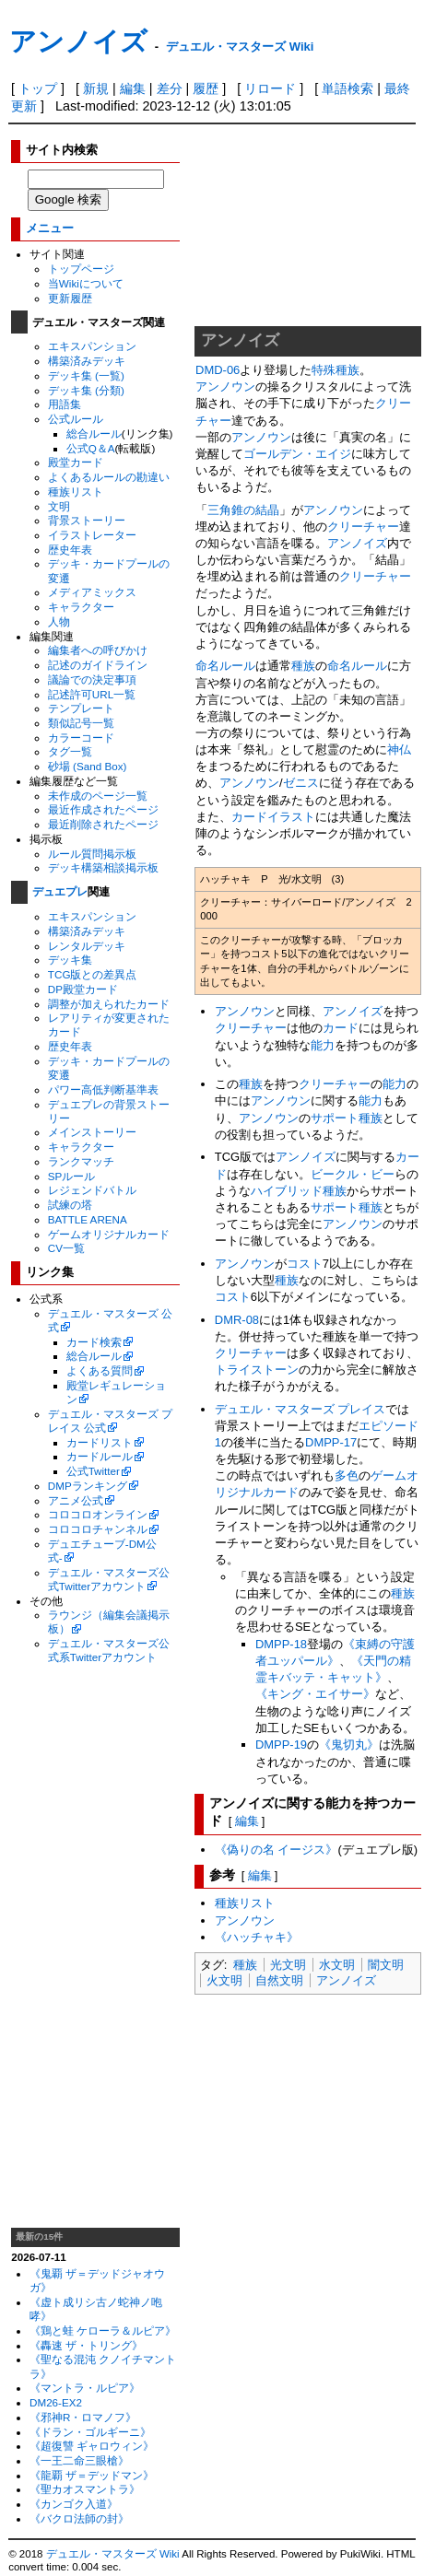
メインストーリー (92, 1132)
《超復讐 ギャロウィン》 (91, 2446)
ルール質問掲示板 (92, 854)
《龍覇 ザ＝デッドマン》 (91, 2475)
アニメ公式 (75, 1500)
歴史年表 (70, 550)
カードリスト (99, 1442)
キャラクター (81, 607)
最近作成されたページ (103, 809)
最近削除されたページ (103, 824)
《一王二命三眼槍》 (79, 2460)
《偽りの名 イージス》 (276, 1849)
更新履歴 (70, 298)
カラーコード (81, 738)
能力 (323, 1045)
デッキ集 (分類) (86, 390)
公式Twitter (93, 1471)
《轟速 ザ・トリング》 (86, 2345)
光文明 (288, 1965)
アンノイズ (78, 41)
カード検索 (94, 1342)
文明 (59, 506)
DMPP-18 (281, 1644)
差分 (170, 88)
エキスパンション (92, 346)
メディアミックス (92, 592)
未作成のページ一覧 (97, 796)
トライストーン (257, 1369)
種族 (303, 666)
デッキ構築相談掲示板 (103, 867)
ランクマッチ (81, 1161)
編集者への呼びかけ (97, 650)
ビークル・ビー (353, 1174)
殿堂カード (75, 462)
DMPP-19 (281, 1744)
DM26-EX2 (55, 2402)
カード (341, 1028)
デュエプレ (60, 891)
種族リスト (75, 492)
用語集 (64, 404)
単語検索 (347, 88)
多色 (347, 1475)
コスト (305, 1263)
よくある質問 (99, 1370)
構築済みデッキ (86, 361)
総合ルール (94, 433)
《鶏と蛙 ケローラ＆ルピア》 (102, 2330)
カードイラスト (273, 817)
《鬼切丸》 (349, 1744)
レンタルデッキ (86, 946)
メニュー (50, 228)
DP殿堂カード (83, 989)
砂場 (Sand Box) (87, 766)
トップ (37, 88)
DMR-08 (237, 1320)
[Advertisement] (96, 1945)
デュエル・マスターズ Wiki (239, 46)
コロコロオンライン (97, 1514)
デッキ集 (70, 960)
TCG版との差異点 (92, 974)
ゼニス (301, 783)
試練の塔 (70, 1205)
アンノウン (225, 386)
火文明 (224, 1980)
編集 (133, 88)
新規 (96, 88)
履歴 (205, 88)
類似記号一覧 (81, 723)
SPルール (72, 1176)
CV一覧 (66, 1248)
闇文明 (386, 1965)
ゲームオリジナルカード (109, 1234)
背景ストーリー (86, 520)
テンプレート (81, 708)
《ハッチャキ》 (257, 1937)
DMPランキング (87, 1486)
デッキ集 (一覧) (86, 375)
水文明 (337, 1965)
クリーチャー (363, 526)
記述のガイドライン (97, 665)
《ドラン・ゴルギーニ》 (90, 2432)
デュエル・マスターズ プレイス (300, 1409)
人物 (59, 621)
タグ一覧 (70, 751)
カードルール (99, 1456)
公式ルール (75, 419)
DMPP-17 (331, 1442)
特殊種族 (335, 370)
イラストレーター (92, 535)
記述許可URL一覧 (91, 694)
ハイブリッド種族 (299, 1191)
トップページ (81, 269)
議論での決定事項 (92, 679)
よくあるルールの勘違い (109, 477)
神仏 (399, 749)
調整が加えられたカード (109, 1004)
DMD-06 (217, 370)
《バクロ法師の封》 (79, 2518)
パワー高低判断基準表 (103, 1089)
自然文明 (279, 1980)
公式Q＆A (90, 448)
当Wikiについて (86, 283)
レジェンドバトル (92, 1190)
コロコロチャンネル (97, 1529)
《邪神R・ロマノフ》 (82, 2417)
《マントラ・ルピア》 (84, 2388)
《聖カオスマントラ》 (84, 2489)
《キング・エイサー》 (315, 1694)
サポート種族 (347, 1118)
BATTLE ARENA (87, 1219)
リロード (270, 88)
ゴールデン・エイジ (297, 454)
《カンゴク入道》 (73, 2504)
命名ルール (225, 666)
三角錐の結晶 (243, 510)
